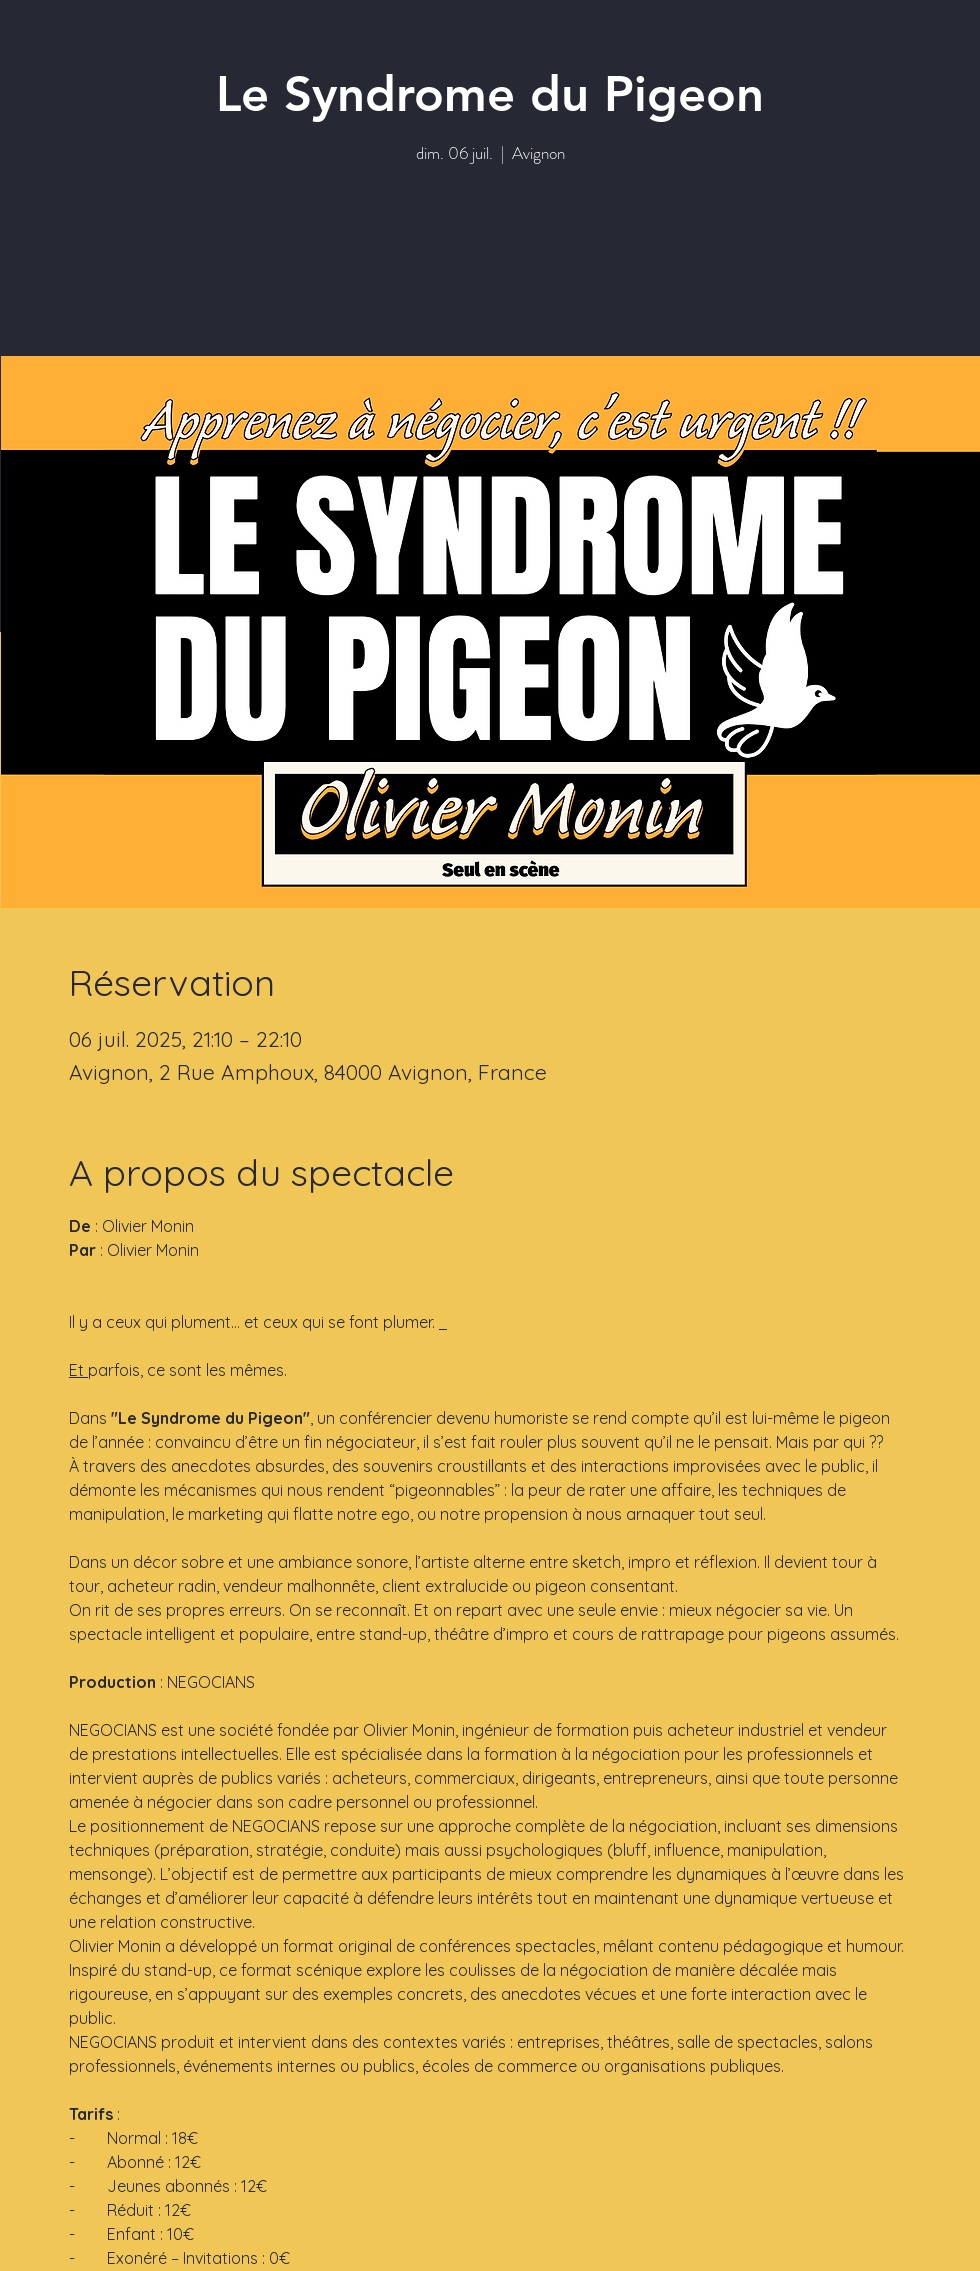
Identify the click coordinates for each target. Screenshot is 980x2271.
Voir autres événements (490, 263)
